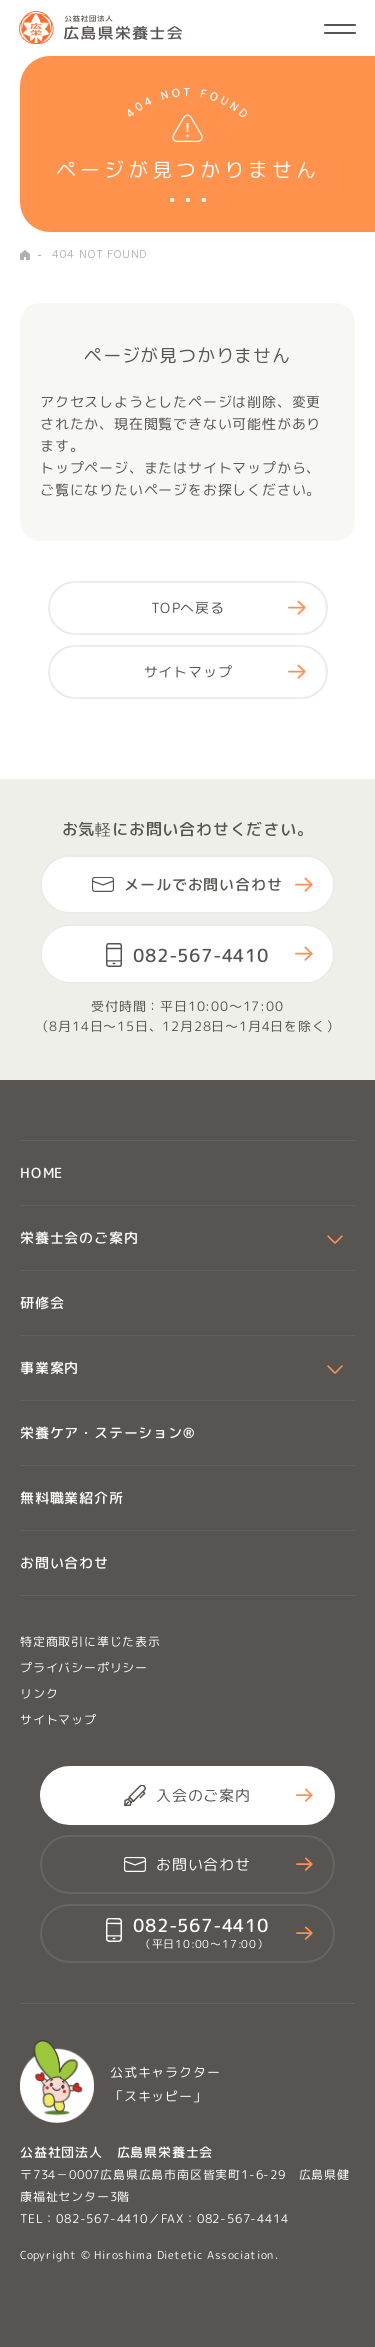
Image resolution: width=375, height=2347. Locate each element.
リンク (39, 1693)
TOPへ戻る (188, 607)
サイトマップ (187, 671)
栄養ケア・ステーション (108, 1432)
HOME (25, 255)
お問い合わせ (64, 1562)
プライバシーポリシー (84, 1667)
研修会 (42, 1302)
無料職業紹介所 (72, 1497)
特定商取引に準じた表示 (90, 1641)
